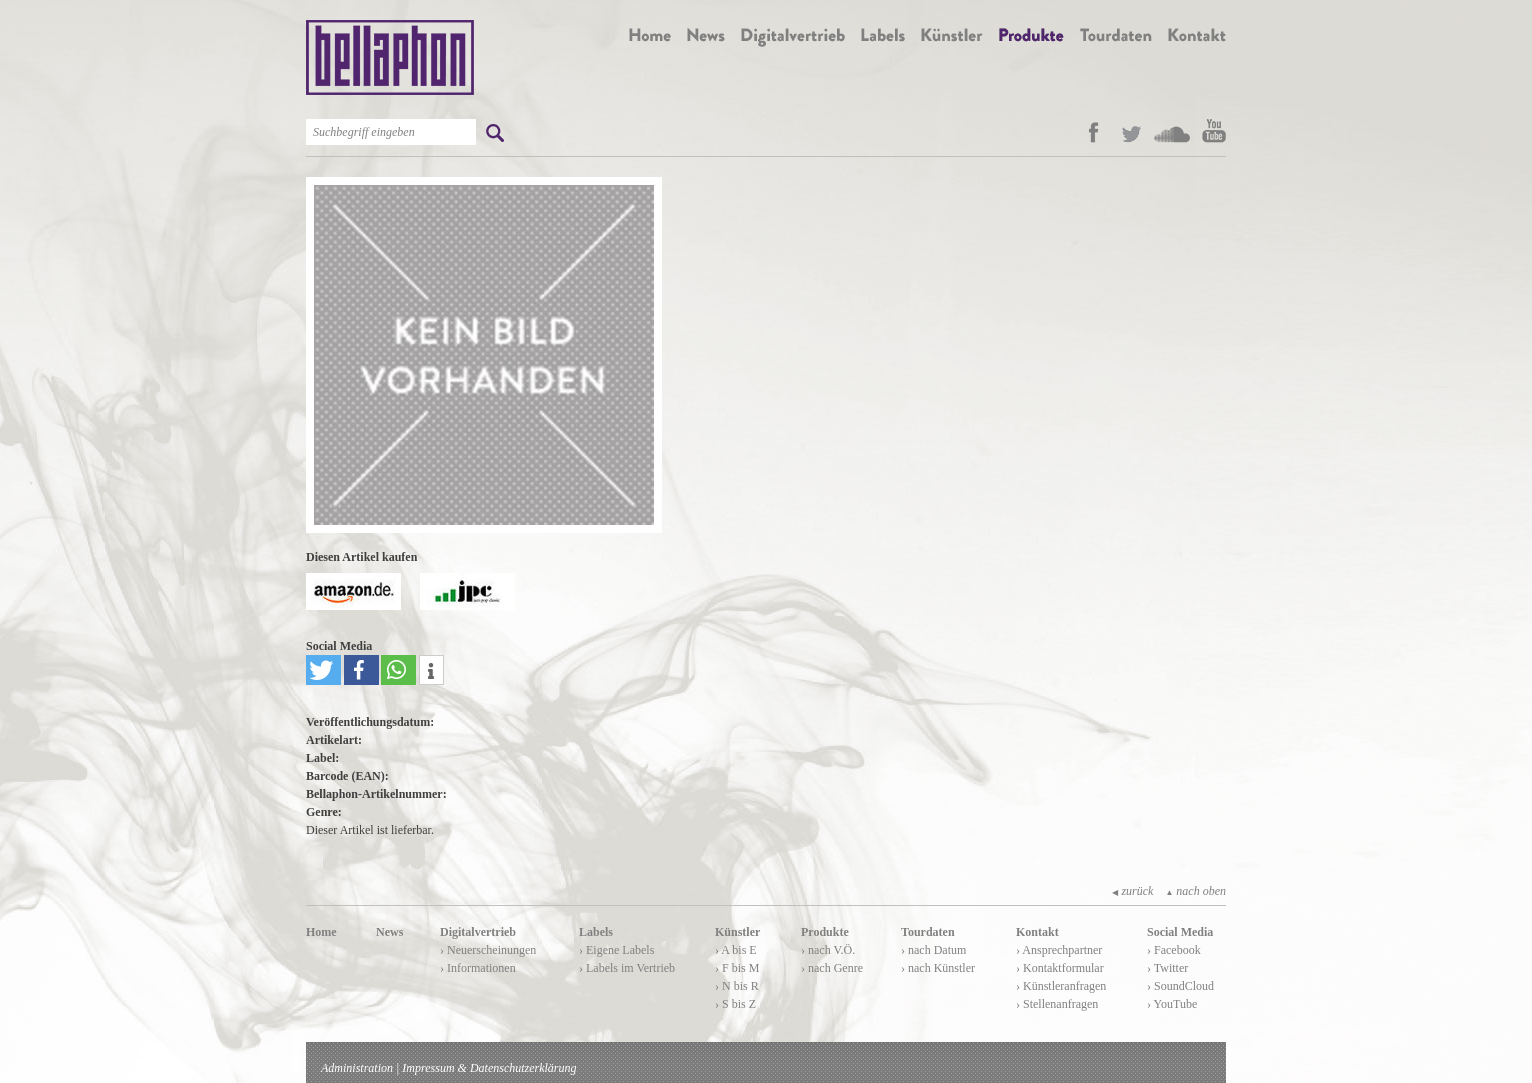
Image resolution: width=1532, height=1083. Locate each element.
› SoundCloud (1180, 986)
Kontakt (1037, 932)
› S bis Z (735, 1004)
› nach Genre (832, 968)
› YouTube (1172, 1004)
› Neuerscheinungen (488, 950)
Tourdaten (928, 932)
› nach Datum (933, 950)
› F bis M (737, 968)
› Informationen (478, 968)
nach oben (1195, 891)
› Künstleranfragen (1061, 986)
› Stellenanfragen (1057, 1004)
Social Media (1180, 932)
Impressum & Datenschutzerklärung (489, 1068)
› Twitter (1167, 968)
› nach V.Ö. (828, 950)
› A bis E (736, 950)
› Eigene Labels (616, 950)
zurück (1132, 891)
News (389, 932)
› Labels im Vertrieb (627, 968)
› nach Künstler (938, 968)
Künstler (737, 932)
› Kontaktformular (1060, 968)
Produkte (825, 932)
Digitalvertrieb (478, 932)
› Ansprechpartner (1059, 950)
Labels (596, 932)
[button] (323, 670)
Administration (357, 1068)
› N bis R (737, 986)
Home (321, 932)
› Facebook (1174, 950)
